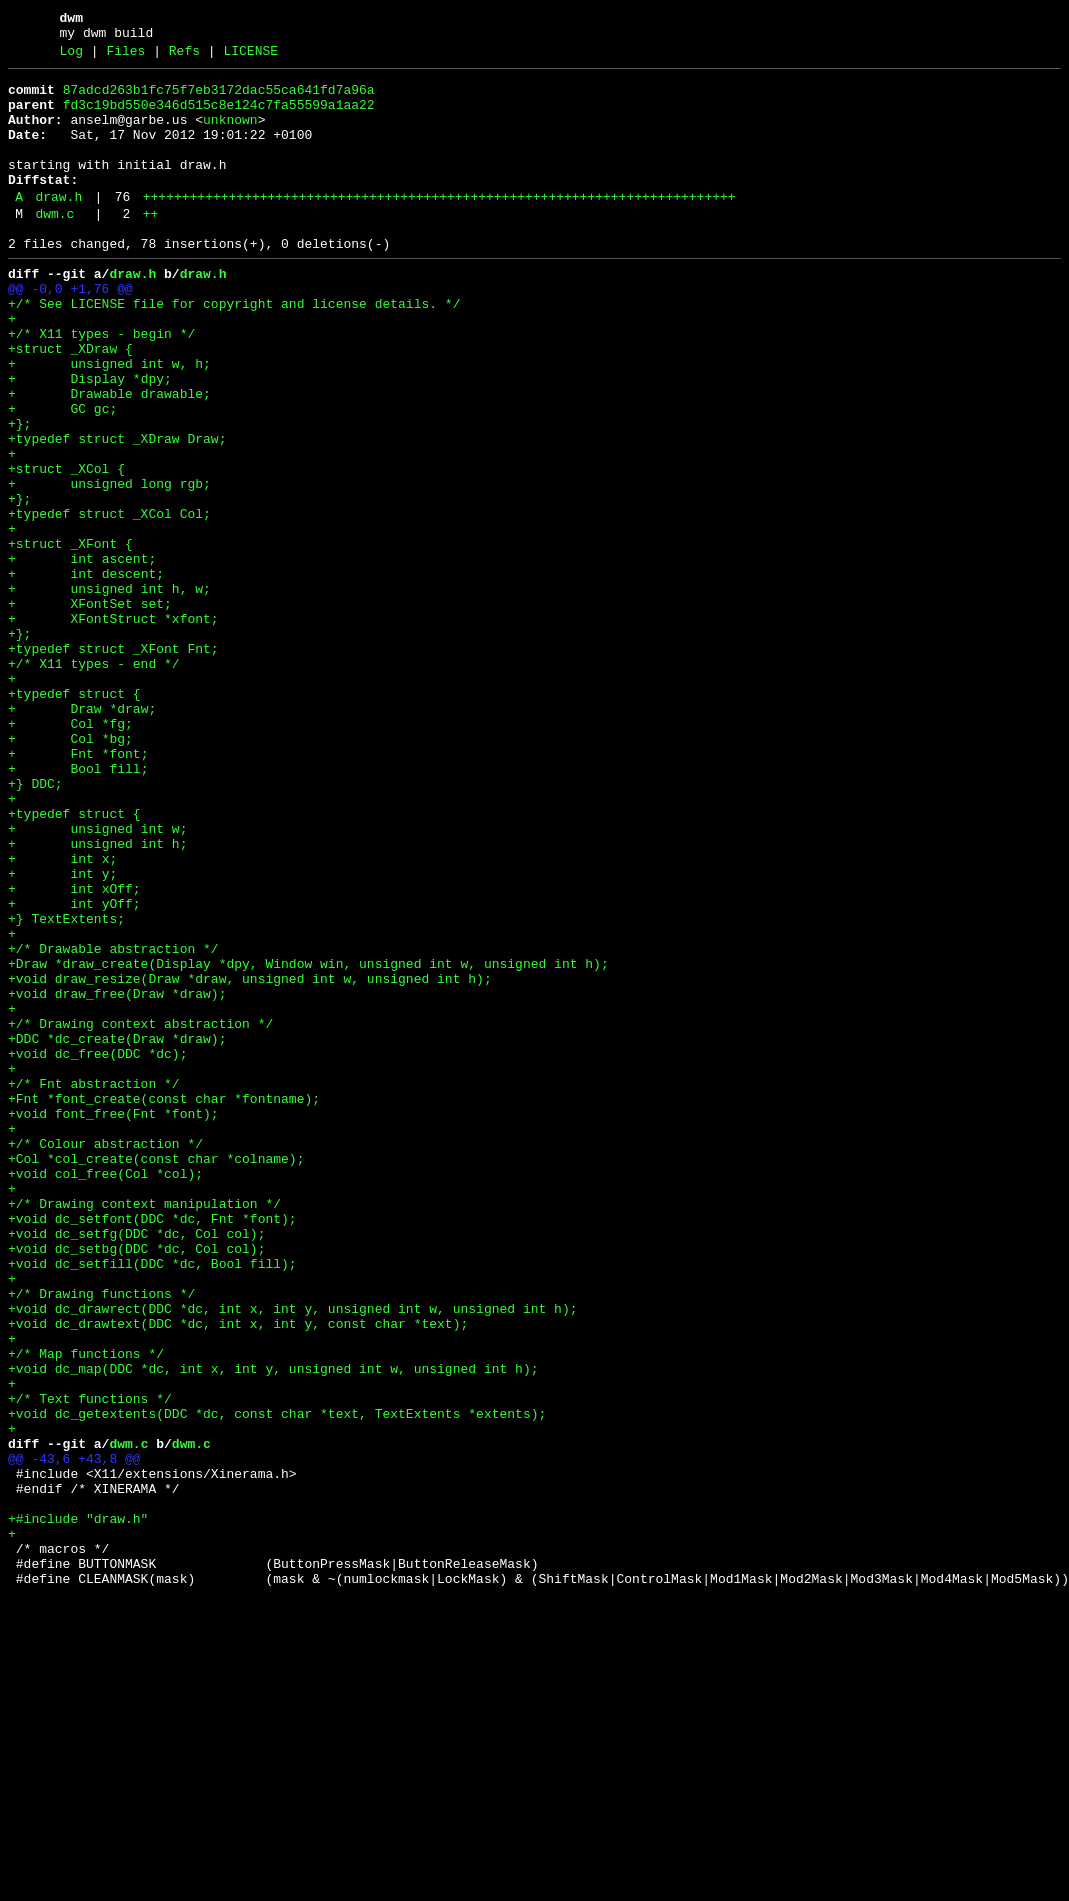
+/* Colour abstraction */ (105, 1357)
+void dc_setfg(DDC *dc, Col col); (136, 1465)
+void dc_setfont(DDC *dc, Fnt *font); (152, 1447)
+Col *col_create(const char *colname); (156, 1375)
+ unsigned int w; (97, 979)
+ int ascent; (82, 655)
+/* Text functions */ (90, 1663)
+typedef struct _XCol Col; (109, 601)
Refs (184, 57)
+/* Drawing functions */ (101, 1537)
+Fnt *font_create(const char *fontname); (164, 1303)
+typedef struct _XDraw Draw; (117, 511)
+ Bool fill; (78, 907)
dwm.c (54, 247)
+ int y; (62, 1033)
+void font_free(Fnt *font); (113, 1321)
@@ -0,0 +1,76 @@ (70, 331)
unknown (230, 135)
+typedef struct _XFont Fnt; (113, 763)
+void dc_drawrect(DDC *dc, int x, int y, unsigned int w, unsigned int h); (292, 1555)
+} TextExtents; (66, 1087)
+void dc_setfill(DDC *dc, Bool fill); (152, 1501)
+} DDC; (35, 925)
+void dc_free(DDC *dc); (97, 1249)
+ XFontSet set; (90, 709)
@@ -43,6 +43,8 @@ (74, 1735)
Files (125, 57)
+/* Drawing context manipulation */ (144, 1429)
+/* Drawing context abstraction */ (140, 1213)
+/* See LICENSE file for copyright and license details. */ (234, 349)
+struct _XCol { (66, 547)
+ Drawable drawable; (109, 457)
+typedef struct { (74, 817)
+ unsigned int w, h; (109, 421)
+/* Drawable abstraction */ (113, 1123)
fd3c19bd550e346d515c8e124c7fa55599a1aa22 (219, 117)
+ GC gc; (62, 475)
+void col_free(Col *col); (105, 1393)
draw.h (58, 227)
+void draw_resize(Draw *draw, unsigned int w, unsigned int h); (250, 1159)
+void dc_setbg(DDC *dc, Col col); (136, 1483)
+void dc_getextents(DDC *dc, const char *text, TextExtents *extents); (277, 1681)
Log (71, 57)
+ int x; (62, 1015)
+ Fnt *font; (78, 889)
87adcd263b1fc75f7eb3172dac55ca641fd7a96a (219, 99)
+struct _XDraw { (70, 403)
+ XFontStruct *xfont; (113, 727)
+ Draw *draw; (82, 835)
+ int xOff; (74, 1051)
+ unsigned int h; (97, 997)
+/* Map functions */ (86, 1609)
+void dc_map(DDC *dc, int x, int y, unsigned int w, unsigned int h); (273, 1627)
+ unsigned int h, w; (109, 691)
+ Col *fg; (70, 853)
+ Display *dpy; (90, 439)
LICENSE (250, 57)
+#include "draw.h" (78, 1807)
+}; (19, 493)
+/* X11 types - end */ (94, 781)
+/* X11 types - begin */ (101, 385)
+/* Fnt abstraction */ (94, 1285)
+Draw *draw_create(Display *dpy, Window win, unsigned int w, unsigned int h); (308, 1141)
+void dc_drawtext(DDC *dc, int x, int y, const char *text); (238, 1573)
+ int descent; (86, 673)
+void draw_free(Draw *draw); (117, 1177)
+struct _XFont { (70, 637)
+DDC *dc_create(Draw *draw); (117, 1231)
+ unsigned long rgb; (109, 565)
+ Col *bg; (70, 871)
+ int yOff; (74, 1069)
